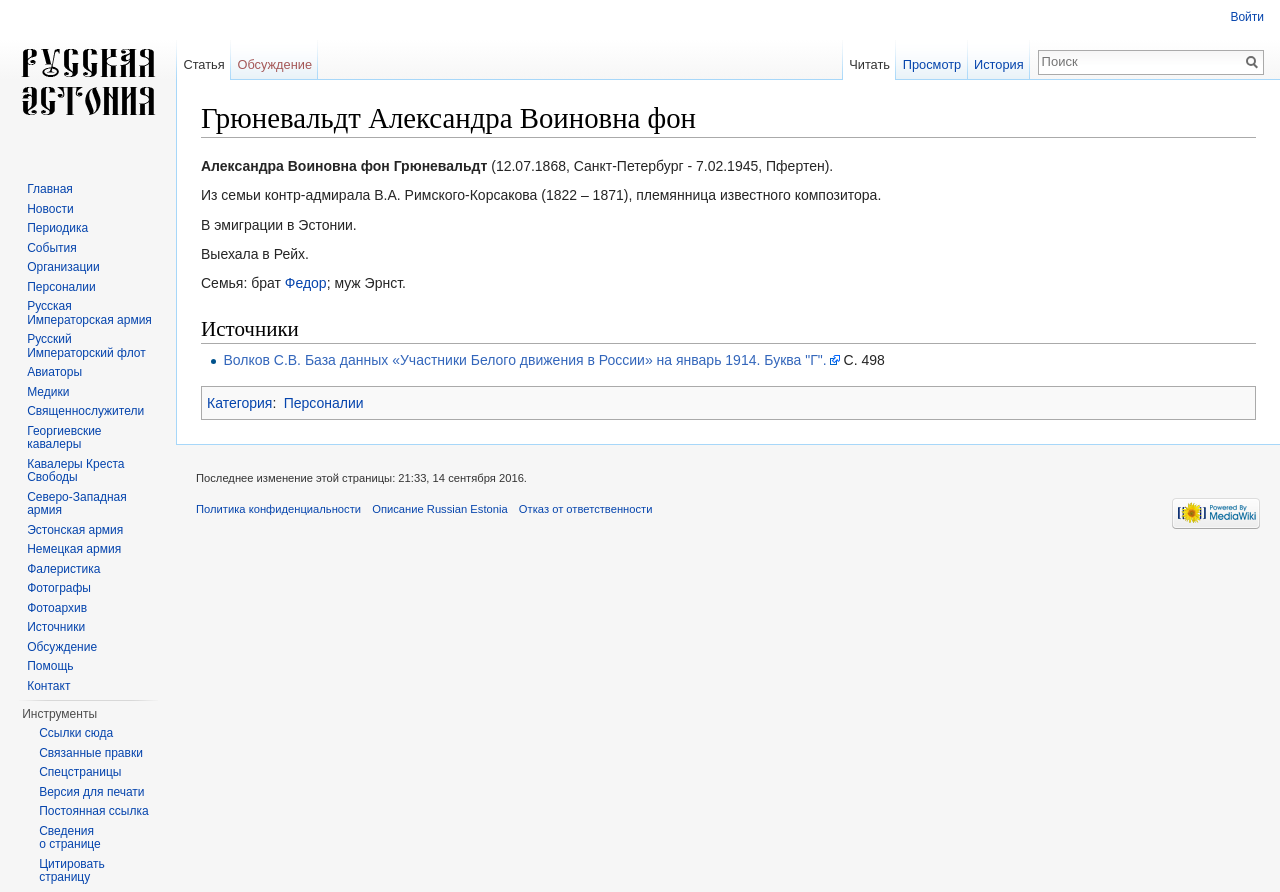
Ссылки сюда (76, 733)
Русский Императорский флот (86, 346)
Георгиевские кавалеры (64, 438)
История (999, 64)
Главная (50, 189)
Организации (63, 267)
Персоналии (324, 403)
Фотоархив (57, 608)
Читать (869, 64)
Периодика (57, 228)
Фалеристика (63, 569)
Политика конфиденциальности (278, 509)
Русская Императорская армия (89, 313)
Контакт (48, 686)
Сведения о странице (70, 838)
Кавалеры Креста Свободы (75, 471)
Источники (56, 627)
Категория (239, 403)
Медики (48, 392)
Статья (203, 64)
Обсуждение (274, 64)
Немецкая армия (74, 549)
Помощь (50, 666)
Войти (1247, 17)
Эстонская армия (75, 530)
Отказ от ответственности (586, 509)
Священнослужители (85, 411)
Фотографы (59, 588)
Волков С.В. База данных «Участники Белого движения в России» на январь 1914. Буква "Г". (524, 360)
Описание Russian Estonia (439, 509)
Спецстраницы (80, 772)
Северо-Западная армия (77, 504)
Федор (306, 283)
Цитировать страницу (72, 871)
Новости (50, 209)
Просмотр (932, 64)
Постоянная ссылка (93, 811)
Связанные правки (91, 753)
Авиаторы (54, 372)
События (52, 248)
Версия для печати (91, 792)
